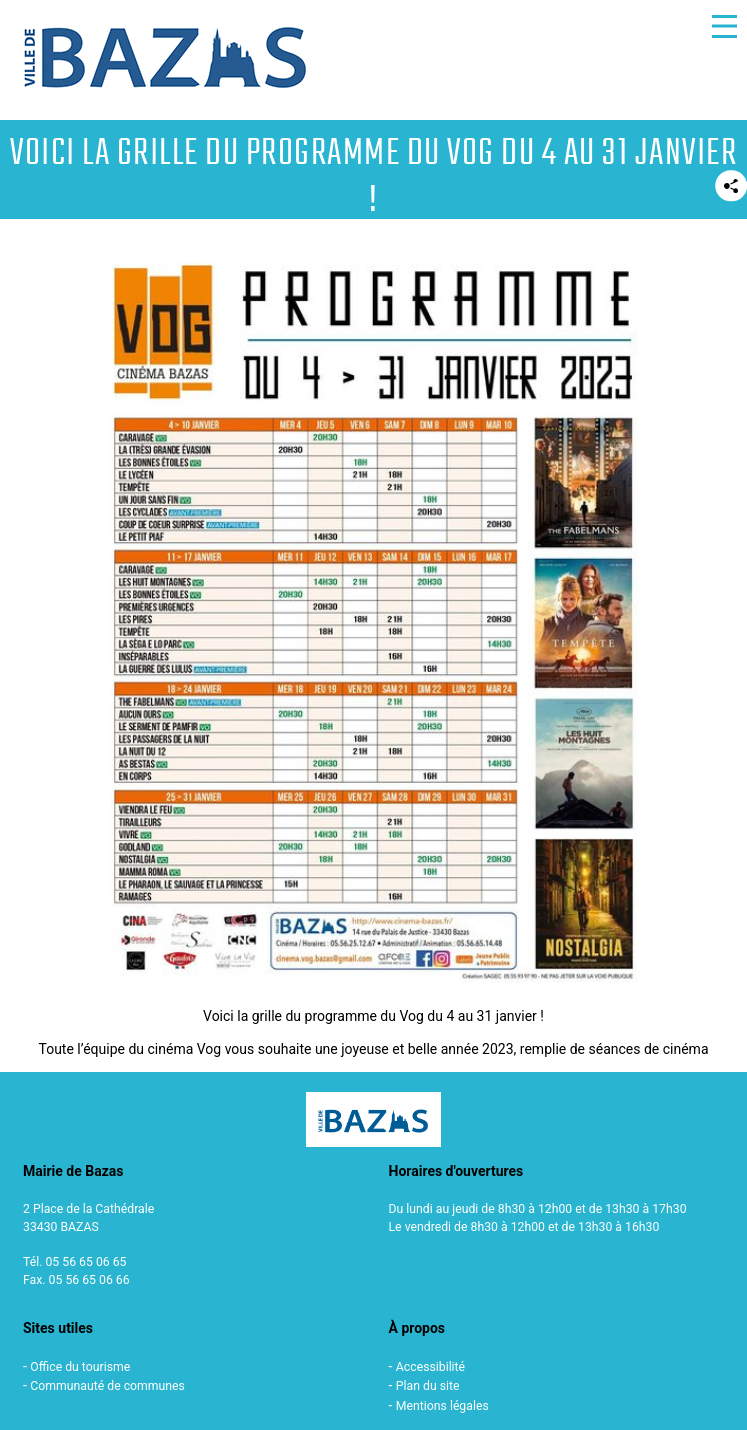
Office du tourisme (80, 1367)
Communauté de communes (107, 1386)
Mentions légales (442, 1406)
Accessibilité (430, 1367)
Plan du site (428, 1386)
